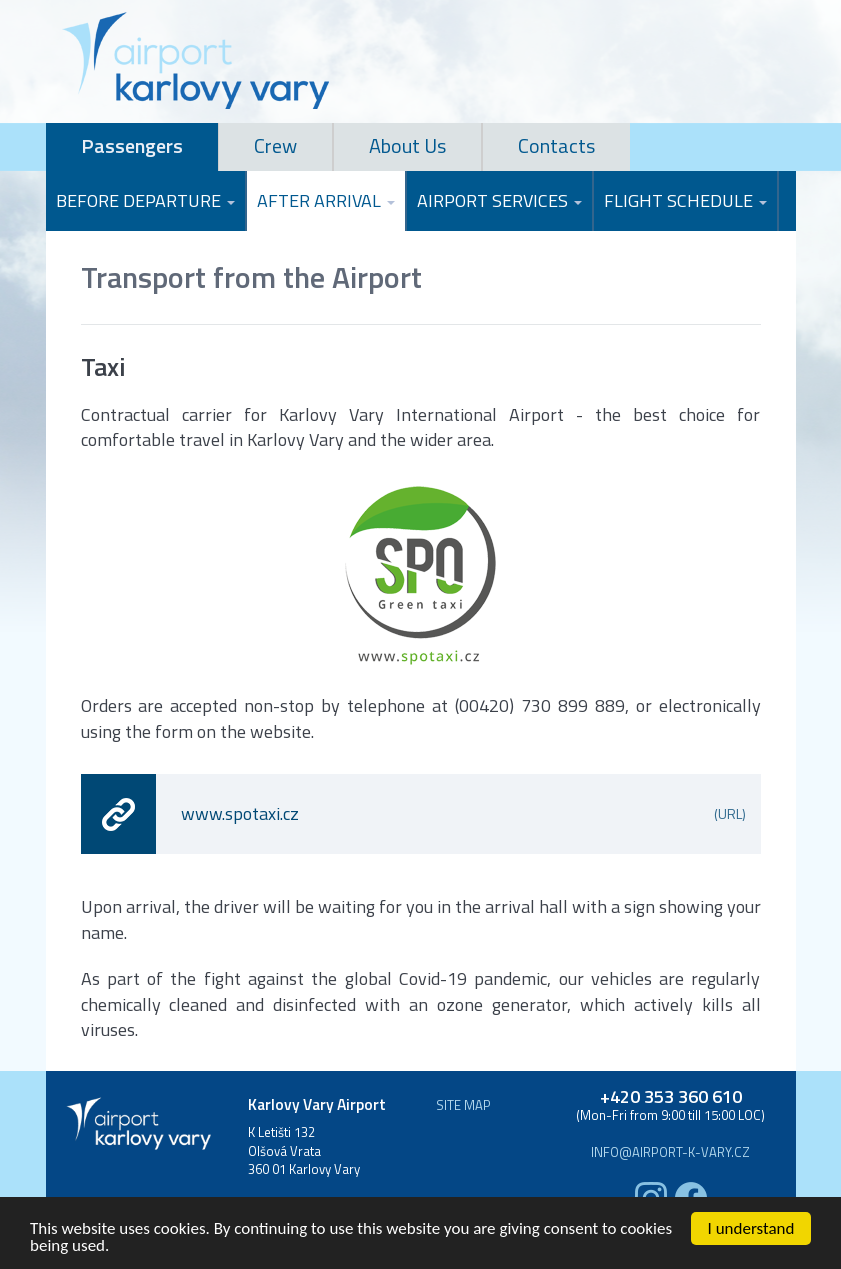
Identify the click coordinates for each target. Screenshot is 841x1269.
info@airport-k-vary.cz (670, 1152)
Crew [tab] (275, 145)
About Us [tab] (407, 145)
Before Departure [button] (145, 200)
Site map (463, 1105)
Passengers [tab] (132, 145)
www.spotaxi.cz (463, 813)
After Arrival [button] (326, 200)
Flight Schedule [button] (685, 200)
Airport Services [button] (499, 200)
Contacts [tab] (556, 145)
